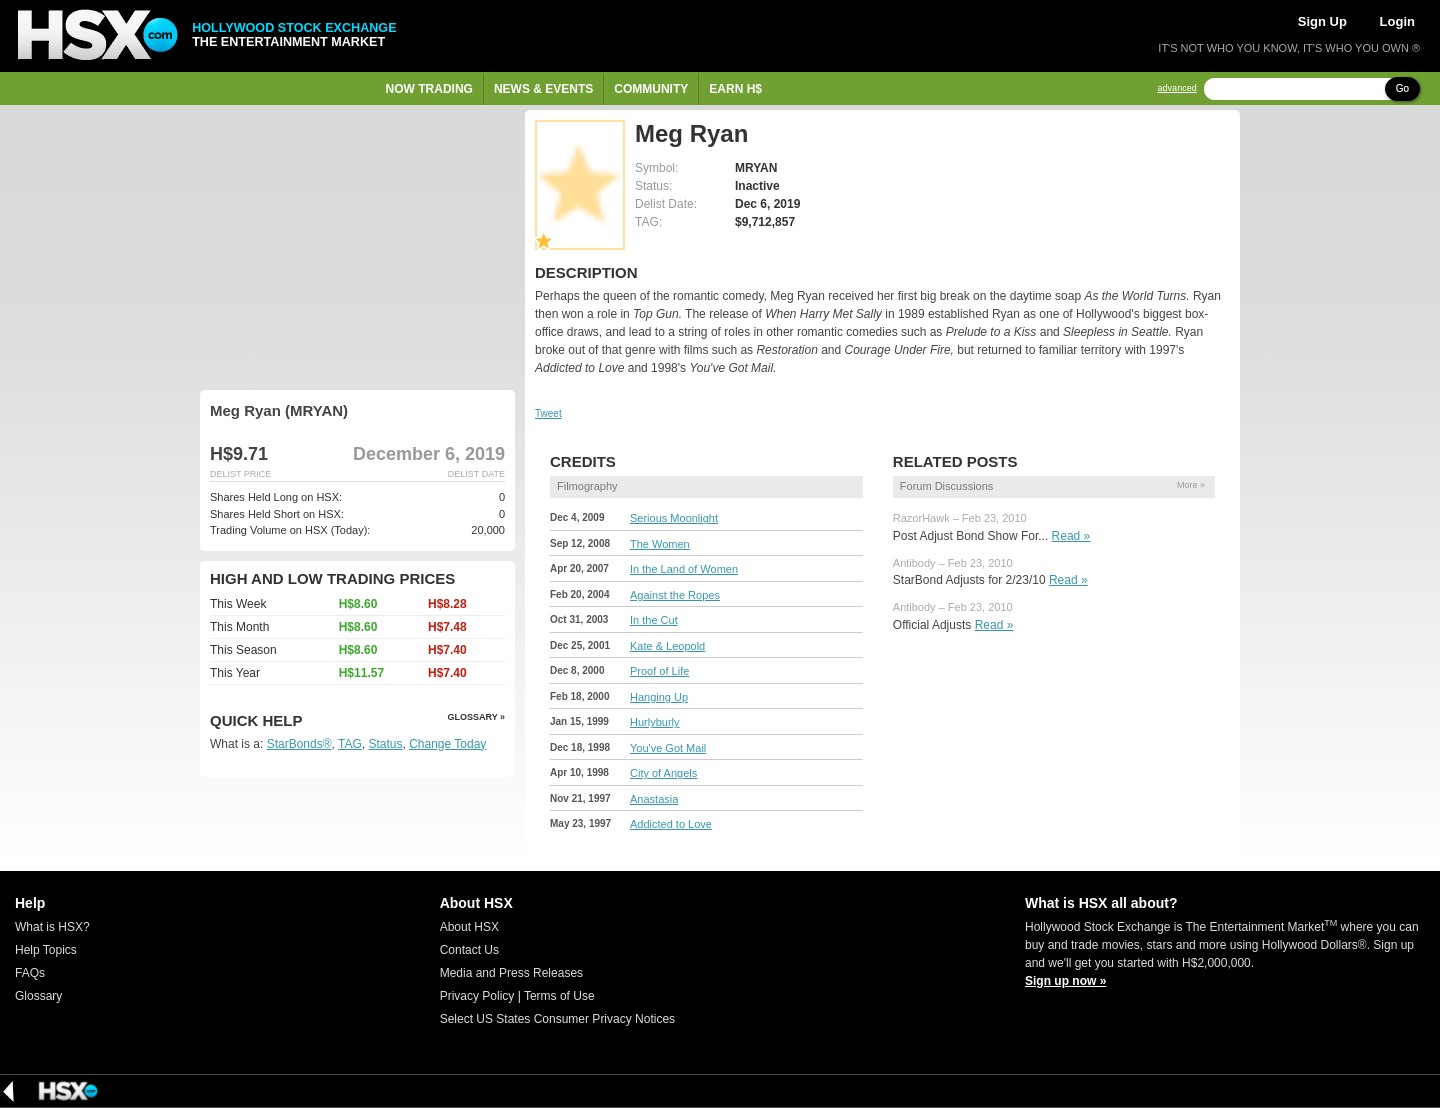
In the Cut (654, 620)
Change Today (447, 744)
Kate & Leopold (667, 646)
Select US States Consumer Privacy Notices (557, 1019)
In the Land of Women (684, 569)
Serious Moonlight (674, 518)
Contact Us (469, 950)
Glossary (38, 996)
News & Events (543, 89)
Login (1397, 21)
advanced (1177, 88)
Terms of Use (559, 996)
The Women (660, 544)
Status (385, 744)
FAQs (30, 973)
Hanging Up (659, 697)
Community (651, 89)
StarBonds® (299, 744)
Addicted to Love (671, 824)
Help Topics (46, 950)
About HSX (469, 927)
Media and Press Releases (511, 973)
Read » (1071, 536)
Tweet (548, 413)
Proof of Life (659, 671)
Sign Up (1322, 21)
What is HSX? (52, 927)
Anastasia (654, 799)
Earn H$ (735, 89)
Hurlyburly (655, 722)
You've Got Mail (668, 748)
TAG (350, 744)
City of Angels (663, 773)
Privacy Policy (477, 996)
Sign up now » (1065, 981)
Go (1402, 88)
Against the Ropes (675, 595)
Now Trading (429, 89)
